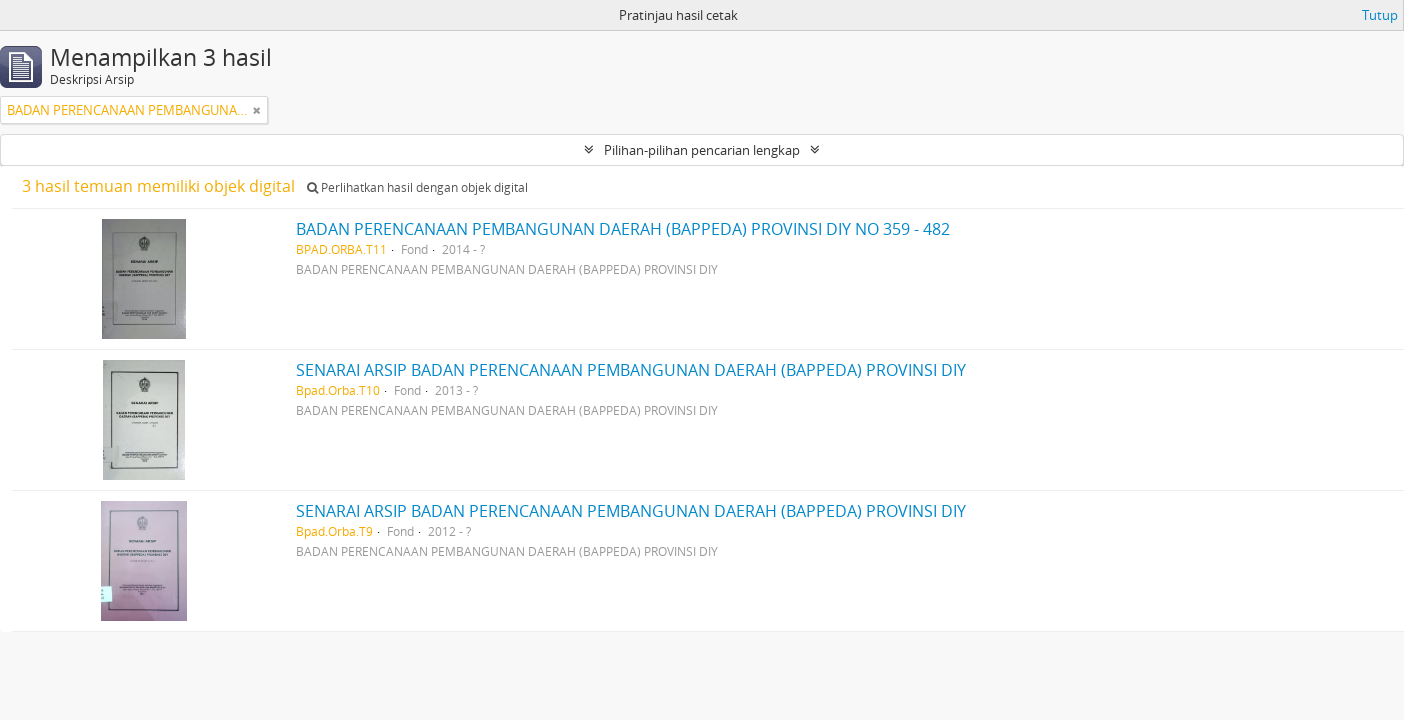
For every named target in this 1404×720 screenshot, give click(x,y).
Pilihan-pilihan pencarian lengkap (702, 150)
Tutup (1380, 15)
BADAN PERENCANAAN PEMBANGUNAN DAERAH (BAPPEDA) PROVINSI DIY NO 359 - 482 (623, 229)
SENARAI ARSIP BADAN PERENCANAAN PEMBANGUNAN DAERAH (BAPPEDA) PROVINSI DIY (631, 370)
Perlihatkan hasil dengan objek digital (417, 187)
